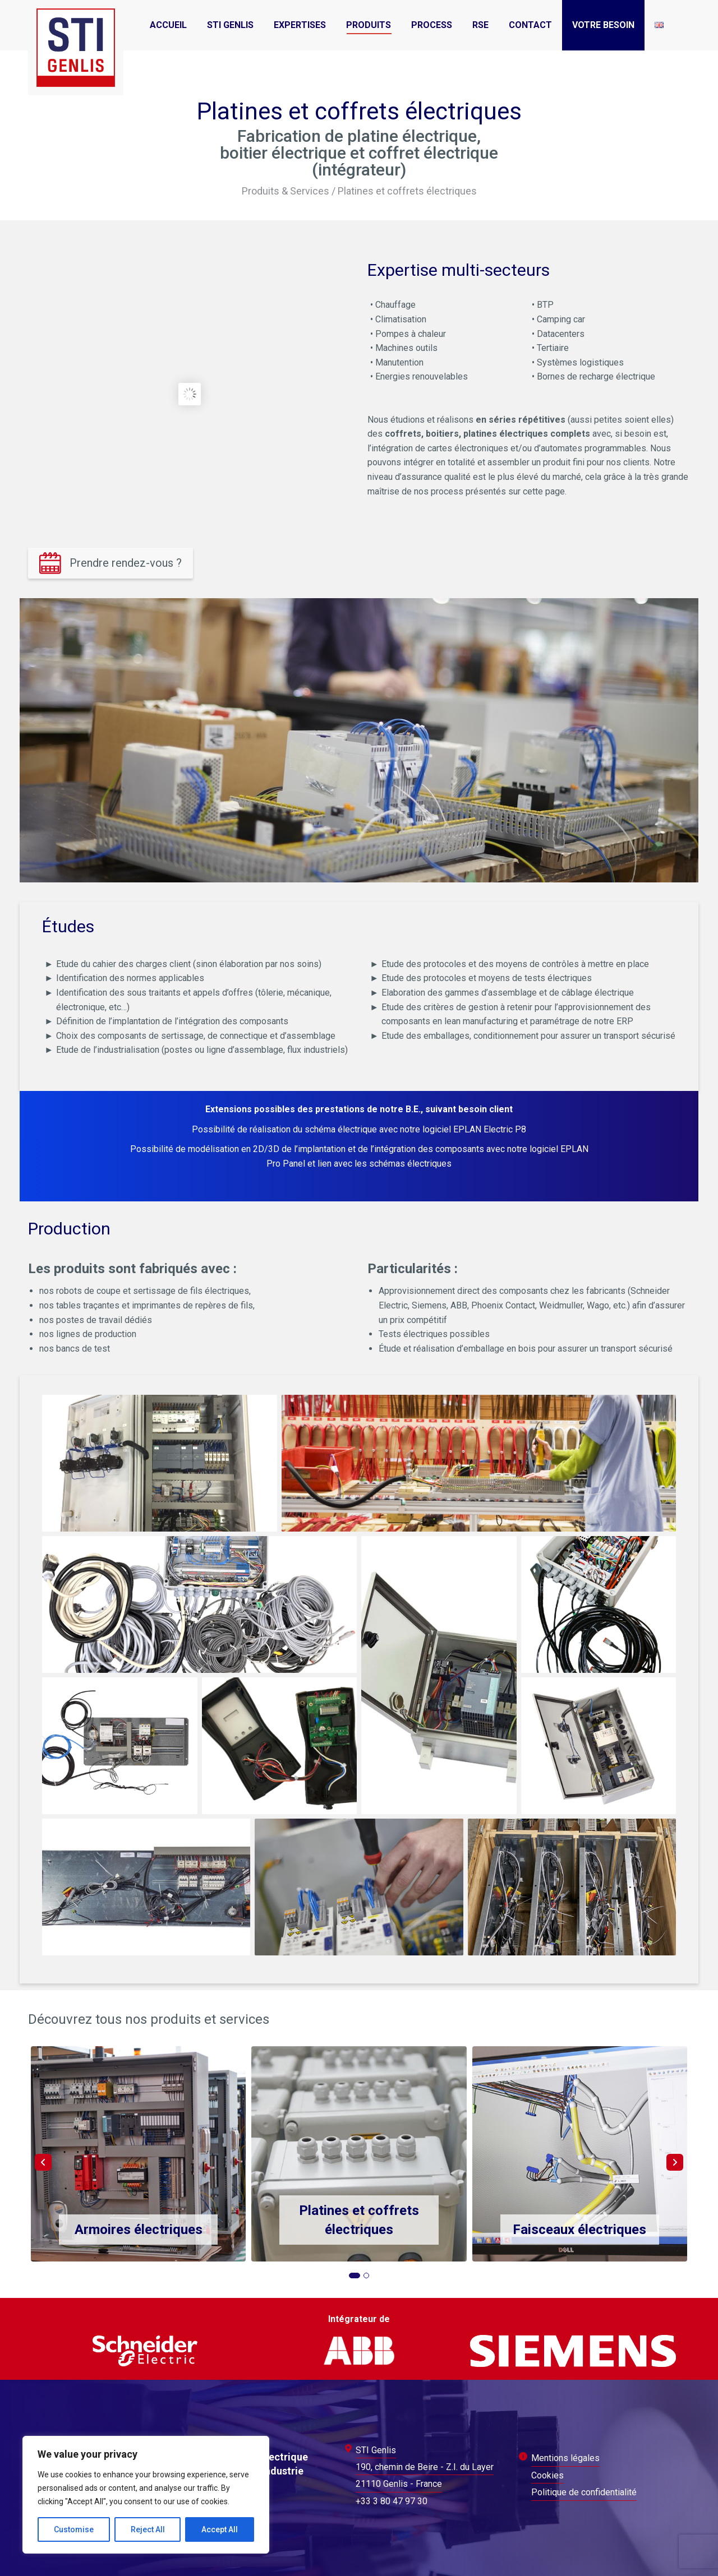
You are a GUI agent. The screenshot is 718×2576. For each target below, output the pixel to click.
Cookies (547, 2475)
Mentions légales (565, 2458)
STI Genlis (376, 2450)
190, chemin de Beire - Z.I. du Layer (425, 2467)
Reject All (148, 2529)
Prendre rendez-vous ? (126, 563)
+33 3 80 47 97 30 (391, 2501)
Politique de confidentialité (584, 2492)
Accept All (219, 2529)
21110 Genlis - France (399, 2483)
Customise (74, 2529)
